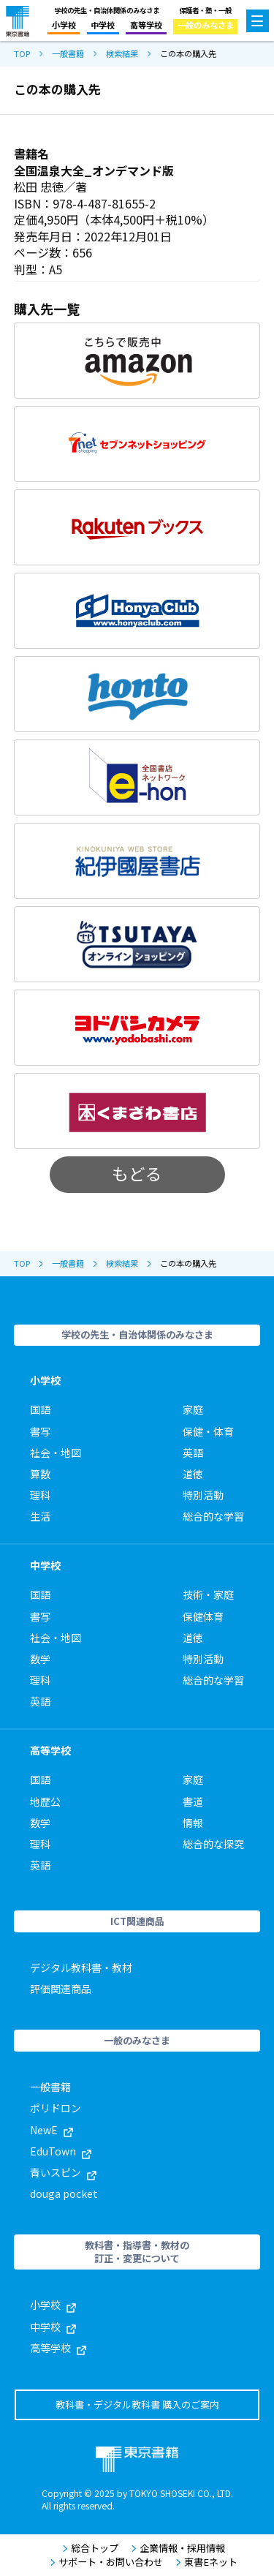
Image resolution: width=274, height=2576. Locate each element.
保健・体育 (208, 1431)
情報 (193, 1822)
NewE (51, 2130)
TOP (22, 53)
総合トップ (90, 2548)
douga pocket (64, 2193)
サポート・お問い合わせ (106, 2562)
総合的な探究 (213, 1844)
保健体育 (203, 1616)
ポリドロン (55, 2108)
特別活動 (203, 1495)
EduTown (60, 2151)
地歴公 (45, 1801)
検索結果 (122, 53)
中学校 (103, 25)
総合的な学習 (213, 1516)
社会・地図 (55, 1452)
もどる (137, 1173)
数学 (40, 1659)
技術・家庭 (208, 1594)
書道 (193, 1801)
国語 (40, 1409)
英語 (193, 1452)
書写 (40, 1431)
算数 (40, 1473)
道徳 (193, 1473)
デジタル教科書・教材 (81, 1967)
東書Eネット (206, 2562)
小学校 (64, 25)
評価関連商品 (60, 1988)
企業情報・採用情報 (178, 2548)
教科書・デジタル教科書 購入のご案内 (137, 2404)
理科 (40, 1495)
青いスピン (63, 2172)
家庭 (193, 1409)
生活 (40, 1516)
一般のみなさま (206, 25)
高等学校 (146, 25)
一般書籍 (68, 53)
